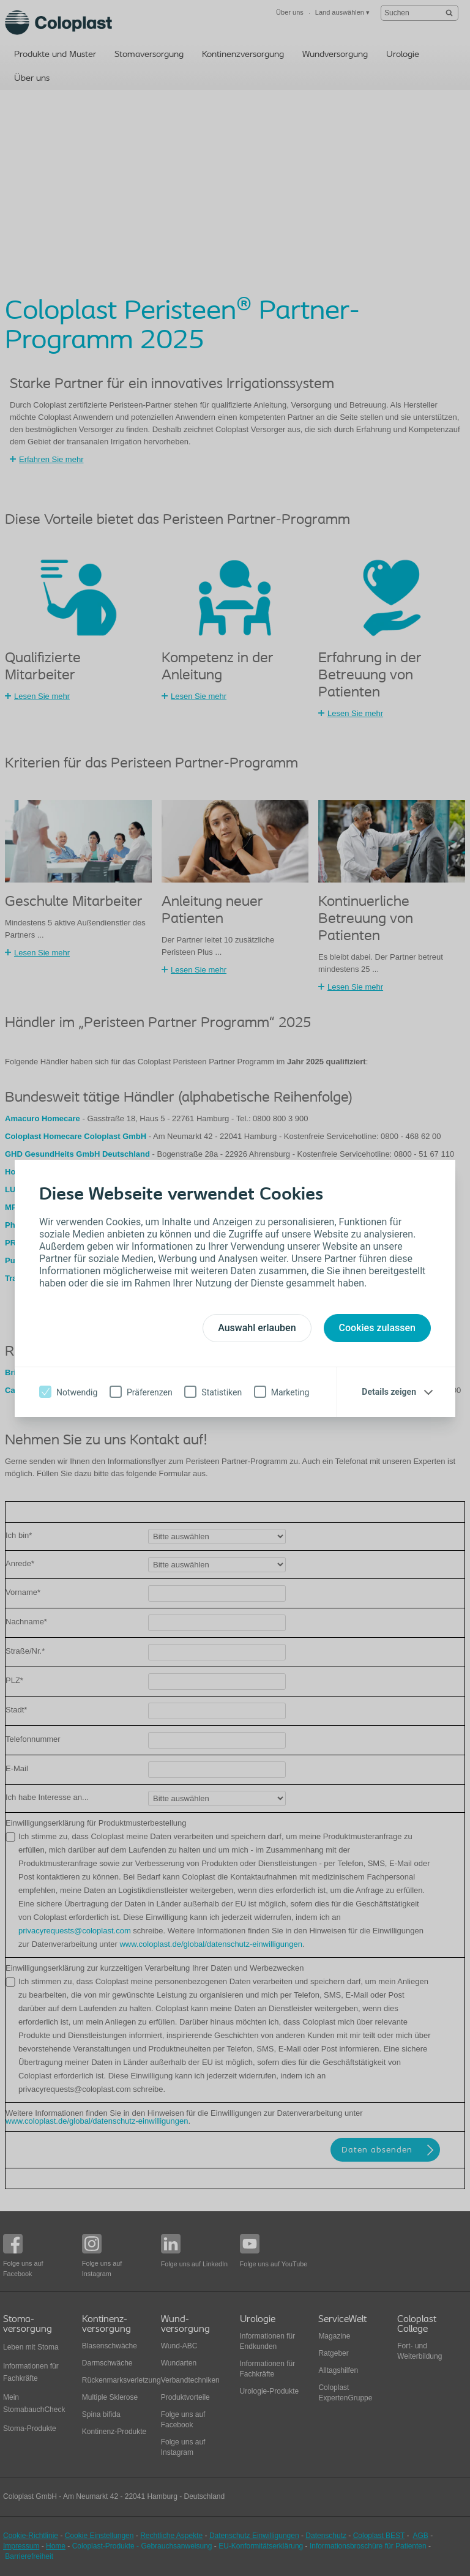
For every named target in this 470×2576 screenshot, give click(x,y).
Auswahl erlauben (257, 1328)
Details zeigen (389, 1392)
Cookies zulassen (377, 1328)
